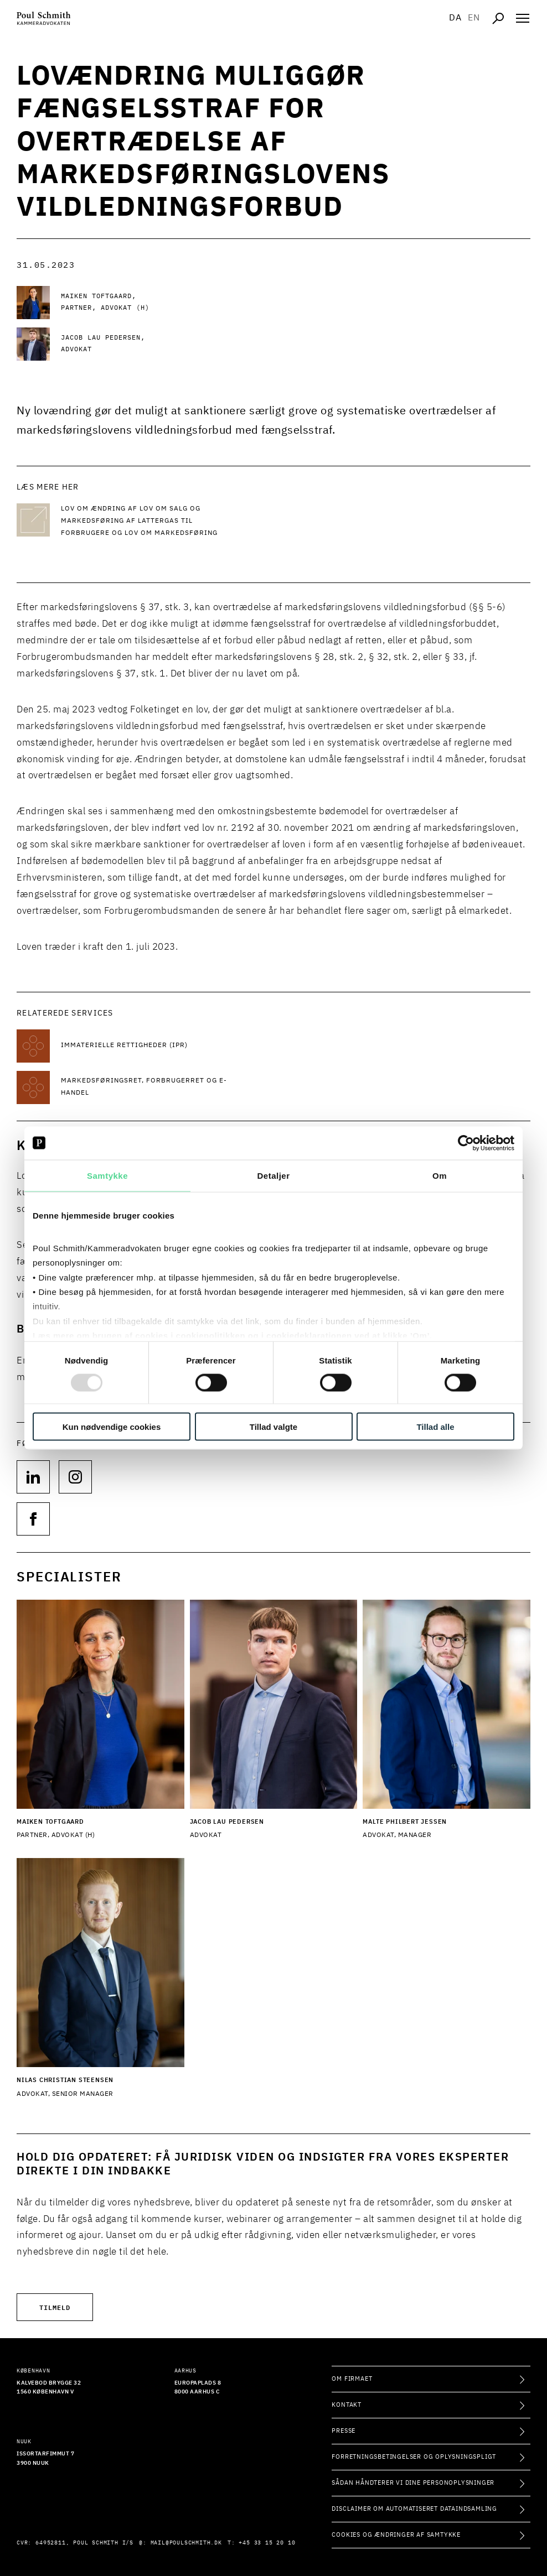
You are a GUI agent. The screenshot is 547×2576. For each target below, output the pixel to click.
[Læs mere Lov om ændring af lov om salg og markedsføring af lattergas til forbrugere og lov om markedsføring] (149, 521)
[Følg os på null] (33, 1476)
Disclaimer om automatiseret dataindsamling (414, 2509)
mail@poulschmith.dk (186, 2543)
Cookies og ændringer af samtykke (396, 2535)
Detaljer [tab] (273, 1175)
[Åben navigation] (522, 18)
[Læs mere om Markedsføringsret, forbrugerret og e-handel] (149, 1087)
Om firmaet (352, 2379)
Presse (343, 2431)
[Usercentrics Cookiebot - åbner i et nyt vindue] (465, 1143)
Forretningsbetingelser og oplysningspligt (414, 2457)
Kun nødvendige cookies (112, 1427)
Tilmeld (54, 2307)
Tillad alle (435, 1427)
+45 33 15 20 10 (267, 2543)
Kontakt (347, 2405)
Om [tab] (439, 1175)
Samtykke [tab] (107, 1175)
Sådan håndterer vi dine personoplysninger (413, 2483)
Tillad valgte (273, 1427)
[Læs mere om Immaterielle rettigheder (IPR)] (149, 1046)
